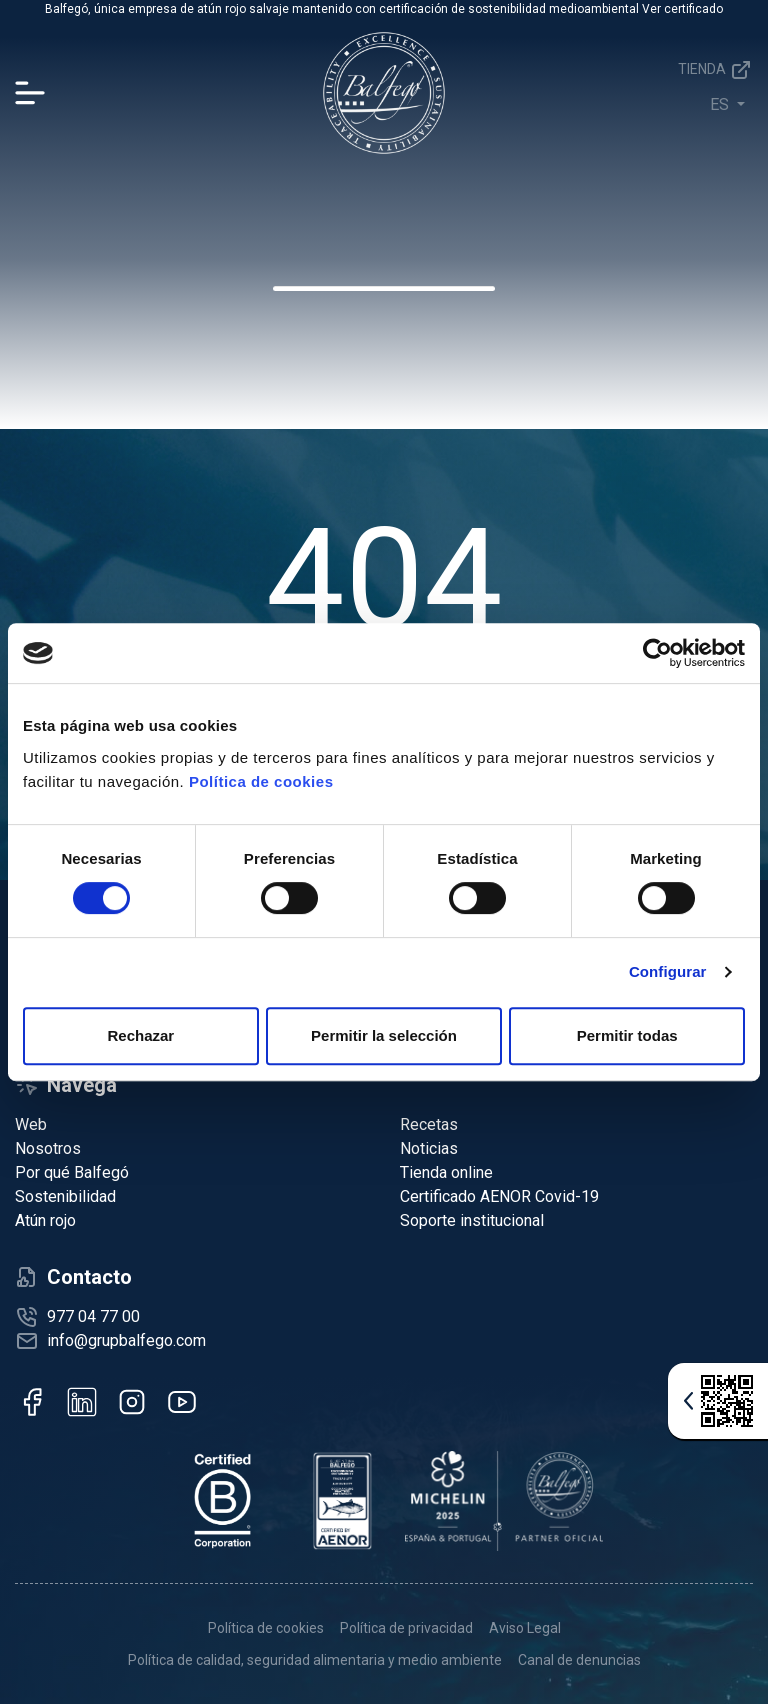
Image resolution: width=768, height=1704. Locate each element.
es (721, 104)
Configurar (668, 971)
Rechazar (140, 1035)
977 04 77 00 (93, 1316)
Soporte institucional (472, 1220)
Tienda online (446, 1172)
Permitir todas (627, 1035)
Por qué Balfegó (72, 1172)
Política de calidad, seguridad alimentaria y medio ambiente (315, 1660)
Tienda (715, 70)
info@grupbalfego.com (126, 1340)
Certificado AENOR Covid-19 (499, 1196)
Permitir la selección (384, 1035)
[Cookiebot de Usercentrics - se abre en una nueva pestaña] (657, 653)
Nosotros (48, 1148)
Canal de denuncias (579, 1660)
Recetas (429, 1124)
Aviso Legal (525, 1628)
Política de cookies (261, 781)
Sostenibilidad (65, 1196)
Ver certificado (682, 9)
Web (31, 1124)
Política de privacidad (406, 1628)
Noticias (429, 1148)
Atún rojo (45, 1220)
